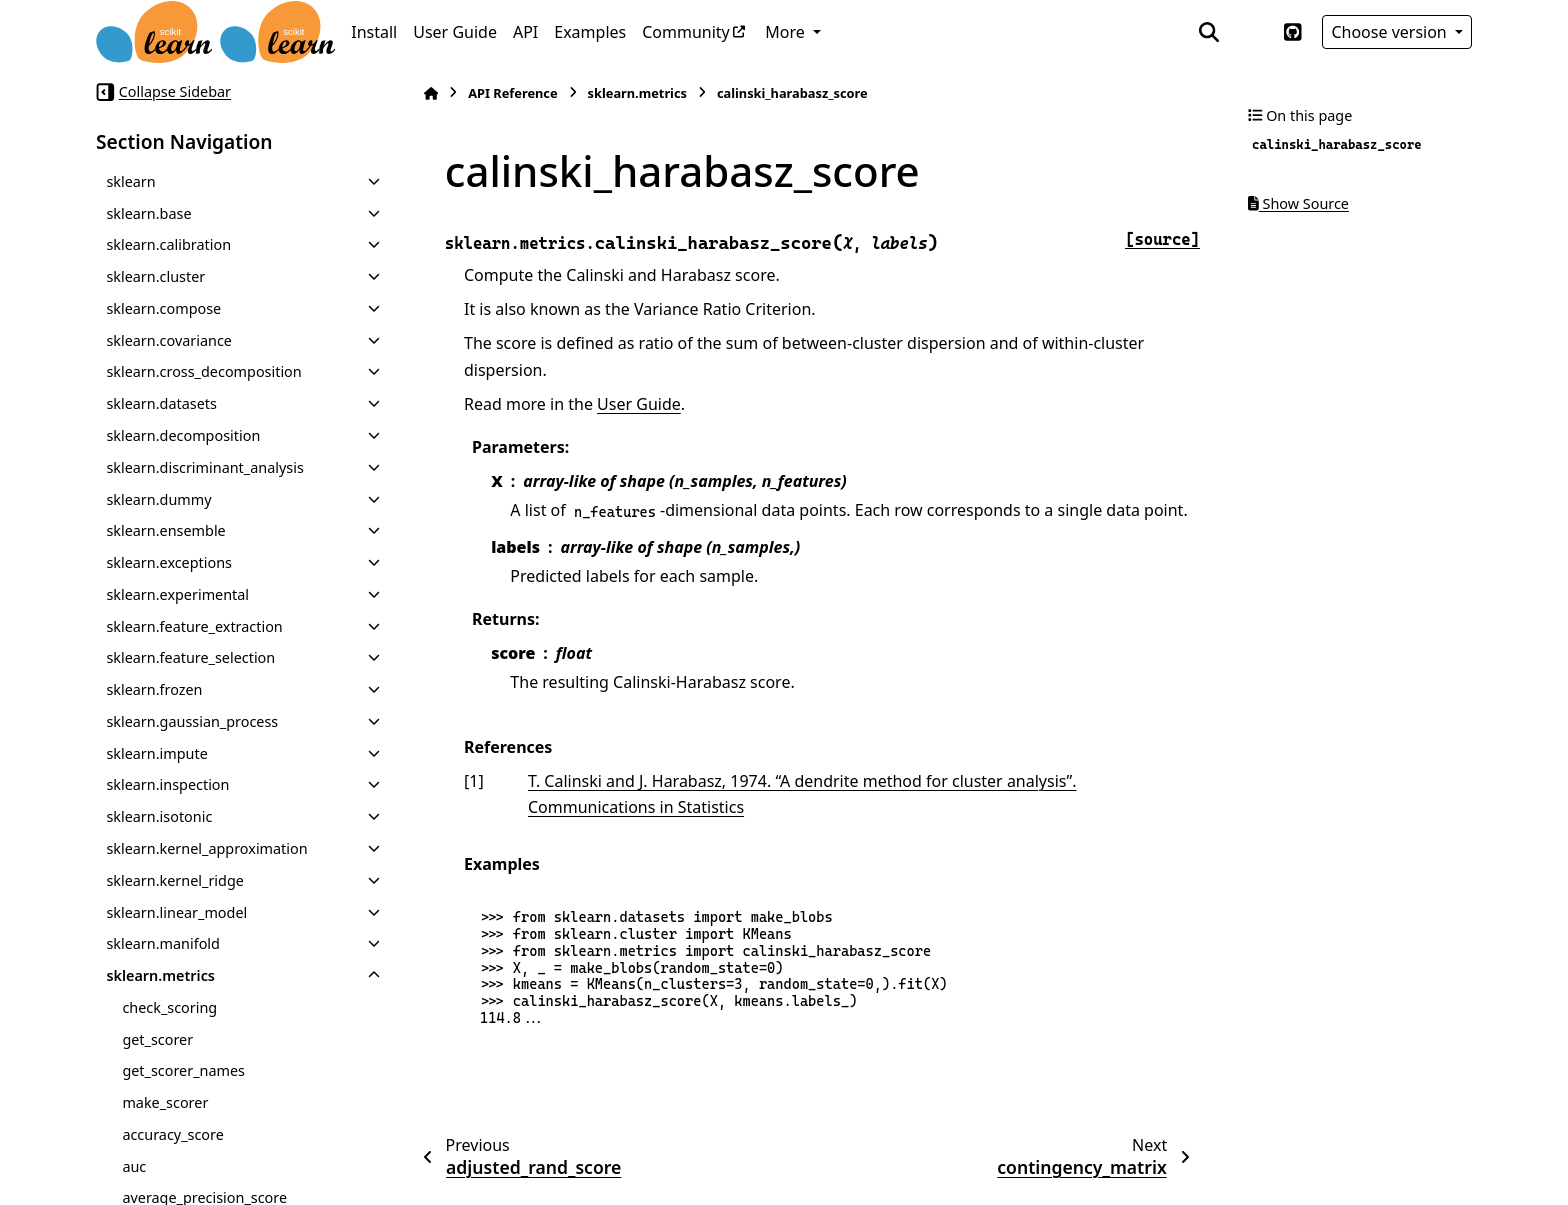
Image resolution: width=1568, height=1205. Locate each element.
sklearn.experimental (177, 594)
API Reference (512, 93)
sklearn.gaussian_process (192, 721)
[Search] (1209, 32)
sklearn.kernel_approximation (206, 848)
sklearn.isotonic (159, 816)
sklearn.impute (156, 753)
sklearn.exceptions (169, 562)
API (525, 32)
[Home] (431, 93)
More (787, 32)
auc (134, 1166)
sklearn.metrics (160, 975)
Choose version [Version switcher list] (1391, 32)
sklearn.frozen (154, 689)
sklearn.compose (163, 308)
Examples (590, 32)
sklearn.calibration (168, 244)
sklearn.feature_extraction (194, 626)
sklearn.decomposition (183, 435)
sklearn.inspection (167, 784)
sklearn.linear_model (176, 912)
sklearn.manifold (163, 943)
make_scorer (165, 1102)
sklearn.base (148, 213)
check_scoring (169, 1007)
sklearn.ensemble (165, 530)
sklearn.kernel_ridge (175, 880)
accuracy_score (172, 1134)
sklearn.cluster (155, 276)
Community (686, 32)
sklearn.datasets (161, 403)
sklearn (130, 181)
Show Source (1298, 203)
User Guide (455, 32)
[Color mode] (1251, 32)
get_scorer (157, 1039)
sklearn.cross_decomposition (203, 371)
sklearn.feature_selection (190, 657)
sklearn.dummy (158, 499)
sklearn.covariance (169, 340)
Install (374, 32)
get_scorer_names (183, 1070)
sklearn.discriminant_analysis (204, 467)
